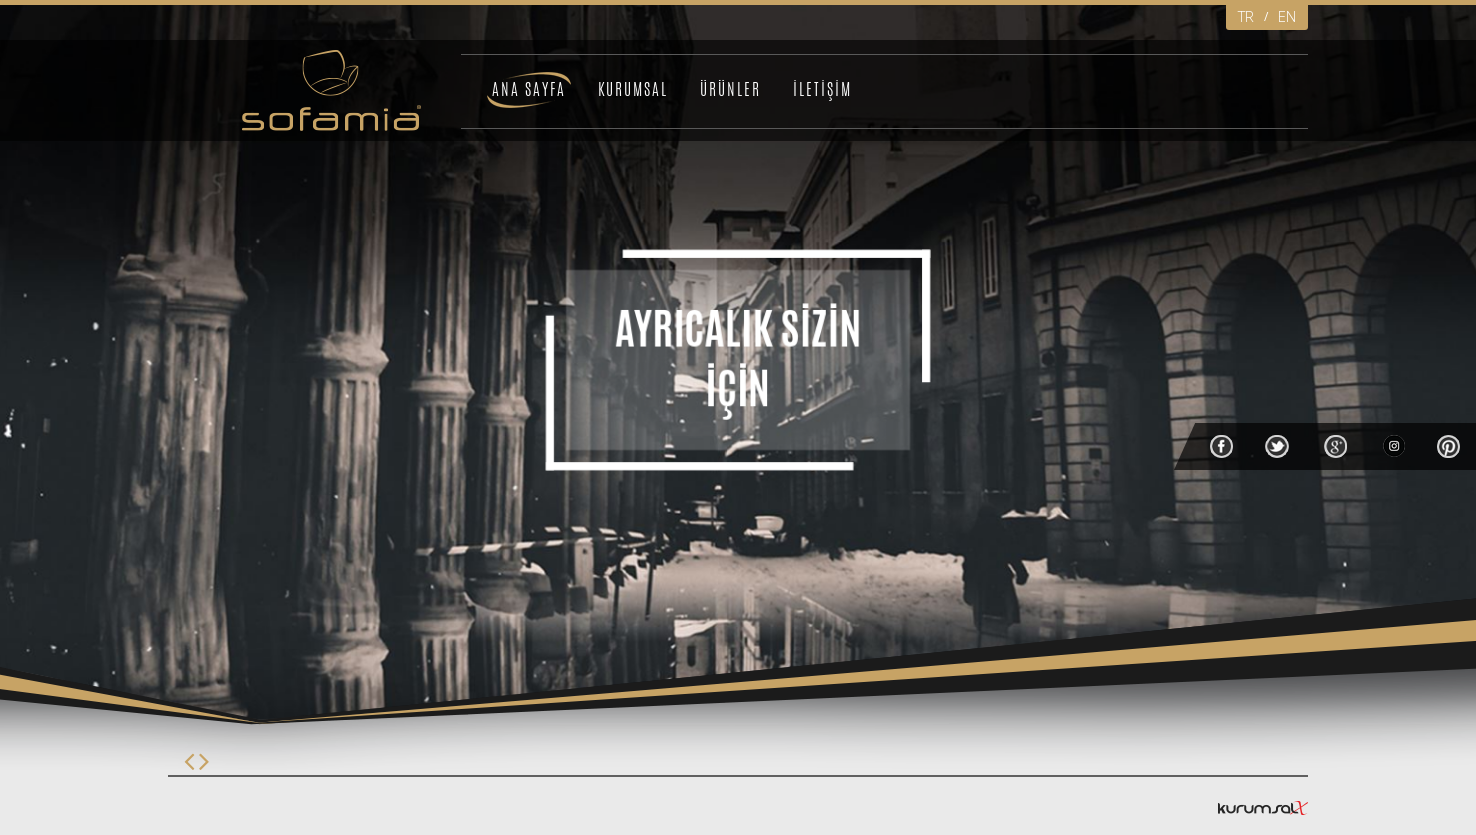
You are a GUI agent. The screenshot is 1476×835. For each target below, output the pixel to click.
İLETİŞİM (822, 89)
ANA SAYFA (529, 89)
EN (1287, 16)
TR (1246, 16)
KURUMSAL (633, 89)
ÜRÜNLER (730, 89)
